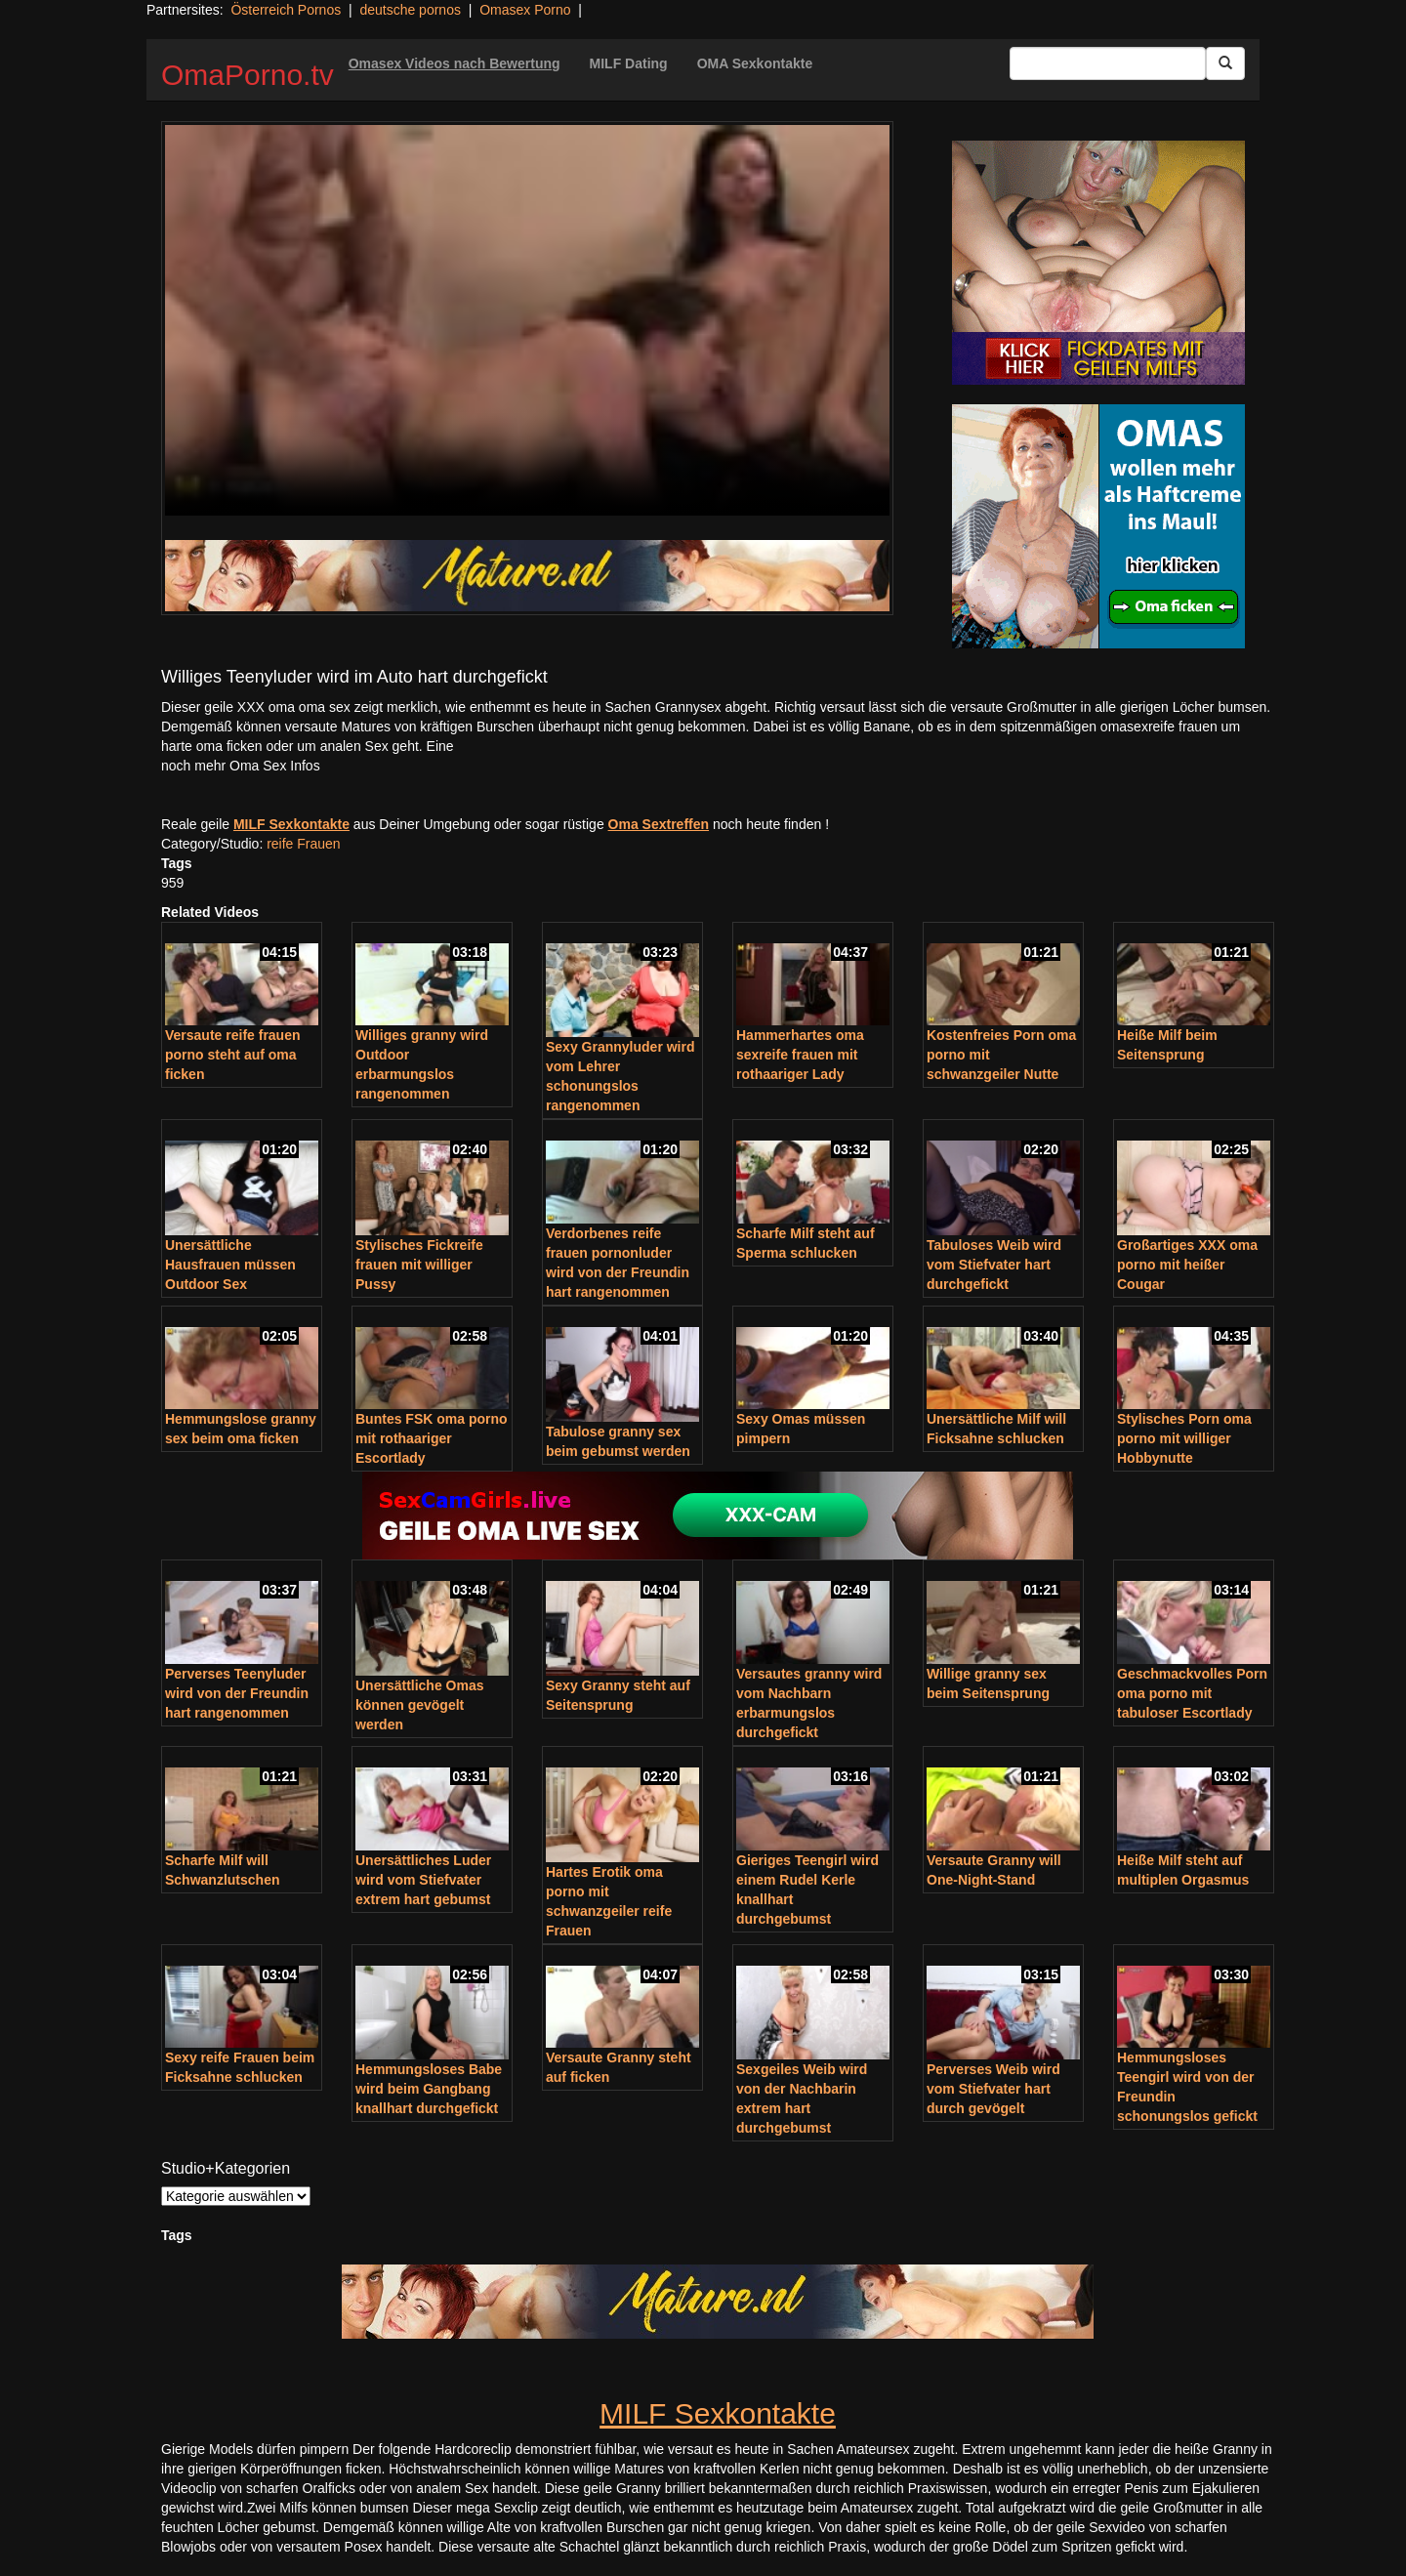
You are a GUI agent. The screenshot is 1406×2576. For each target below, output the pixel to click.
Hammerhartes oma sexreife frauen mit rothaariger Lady (800, 1054)
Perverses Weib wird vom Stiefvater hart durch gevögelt (993, 2088)
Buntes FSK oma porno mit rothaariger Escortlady (431, 1438)
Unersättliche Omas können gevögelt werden (419, 1705)
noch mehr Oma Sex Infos (240, 765)
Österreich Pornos (285, 10)
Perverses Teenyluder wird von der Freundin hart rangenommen (237, 1693)
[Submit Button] (1225, 63)
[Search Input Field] (1108, 63)
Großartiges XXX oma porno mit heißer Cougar (1187, 1264)
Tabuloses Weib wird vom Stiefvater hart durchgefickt (994, 1264)
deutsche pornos (410, 10)
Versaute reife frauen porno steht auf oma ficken (233, 1054)
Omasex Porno (524, 10)
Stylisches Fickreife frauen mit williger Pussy (419, 1264)
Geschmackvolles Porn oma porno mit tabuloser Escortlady (1192, 1693)
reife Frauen (303, 844)
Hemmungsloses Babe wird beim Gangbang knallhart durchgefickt (428, 2088)
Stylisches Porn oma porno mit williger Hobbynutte (1184, 1438)
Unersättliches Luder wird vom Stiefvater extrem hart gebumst (423, 1879)
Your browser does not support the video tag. (527, 320)
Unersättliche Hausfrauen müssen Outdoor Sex (230, 1264)
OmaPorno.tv (247, 75)
